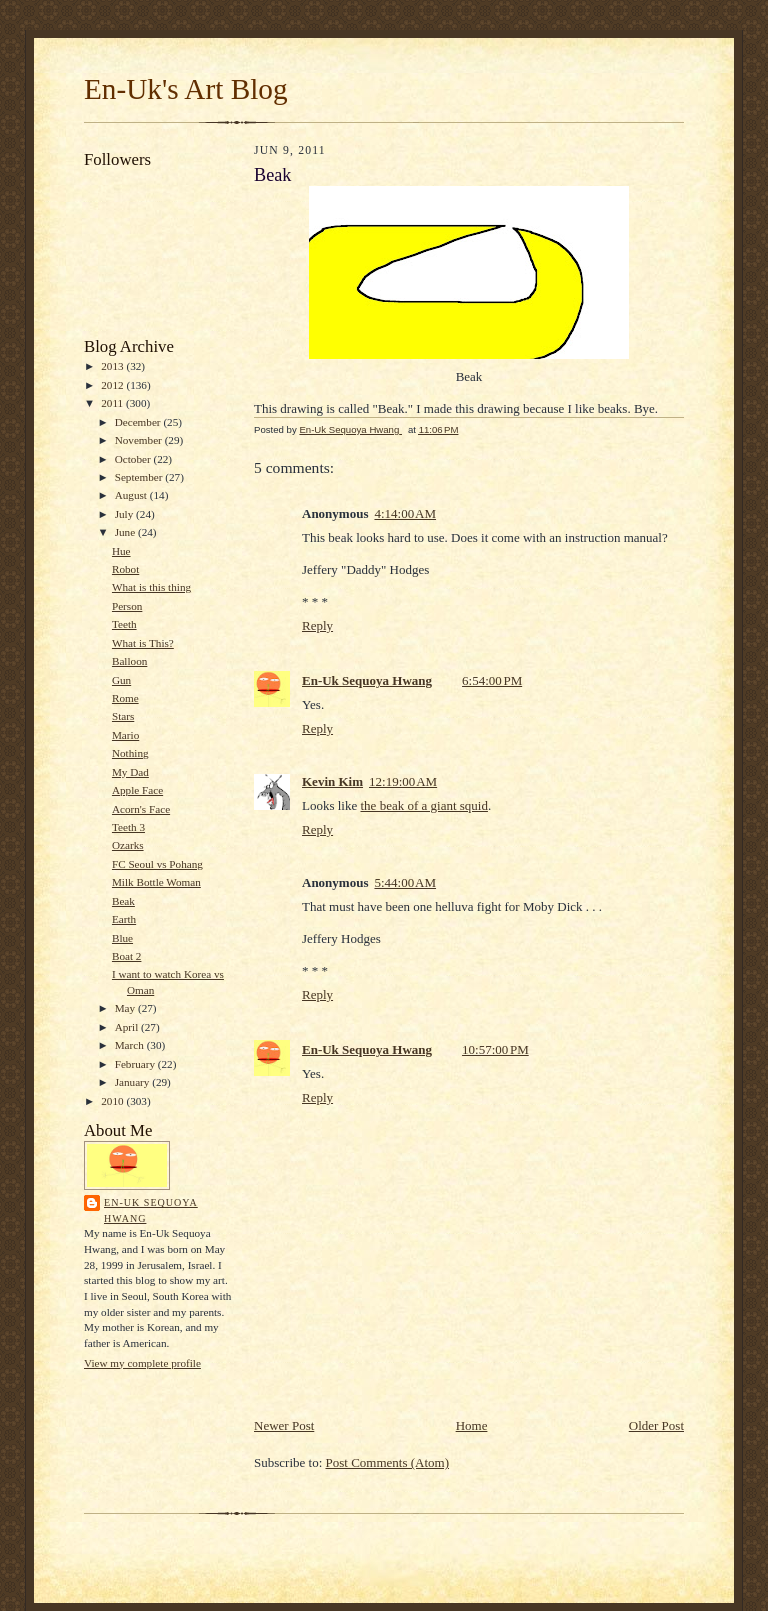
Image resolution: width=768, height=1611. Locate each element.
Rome (125, 698)
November (140, 440)
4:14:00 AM (405, 513)
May (126, 1008)
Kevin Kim (332, 781)
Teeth (124, 624)
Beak (123, 901)
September (140, 477)
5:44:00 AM (405, 882)
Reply (317, 625)
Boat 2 (126, 956)
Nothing (130, 753)
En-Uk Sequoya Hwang (151, 1210)
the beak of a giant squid (424, 805)
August (132, 495)
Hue (121, 551)
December (139, 422)
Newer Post (284, 1425)
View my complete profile (142, 1363)
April (128, 1027)
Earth (124, 919)
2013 (113, 366)
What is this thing (151, 587)
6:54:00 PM (492, 680)
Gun (121, 680)
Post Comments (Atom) (388, 1462)
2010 (113, 1101)
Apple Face (137, 790)
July (125, 514)
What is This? (143, 643)
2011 (113, 403)
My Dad (130, 772)
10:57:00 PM (495, 1049)
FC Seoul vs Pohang (157, 864)
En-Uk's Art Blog (186, 89)
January (134, 1082)
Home (472, 1425)
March (131, 1045)
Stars (123, 716)
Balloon (129, 661)
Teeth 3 (128, 827)
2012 (113, 385)
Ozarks (128, 845)
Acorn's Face (141, 809)
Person (127, 606)
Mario (125, 735)
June (126, 532)
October (134, 459)
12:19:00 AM (403, 781)
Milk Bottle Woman (156, 882)
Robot (125, 569)
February (136, 1064)
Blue (122, 938)
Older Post (656, 1425)
